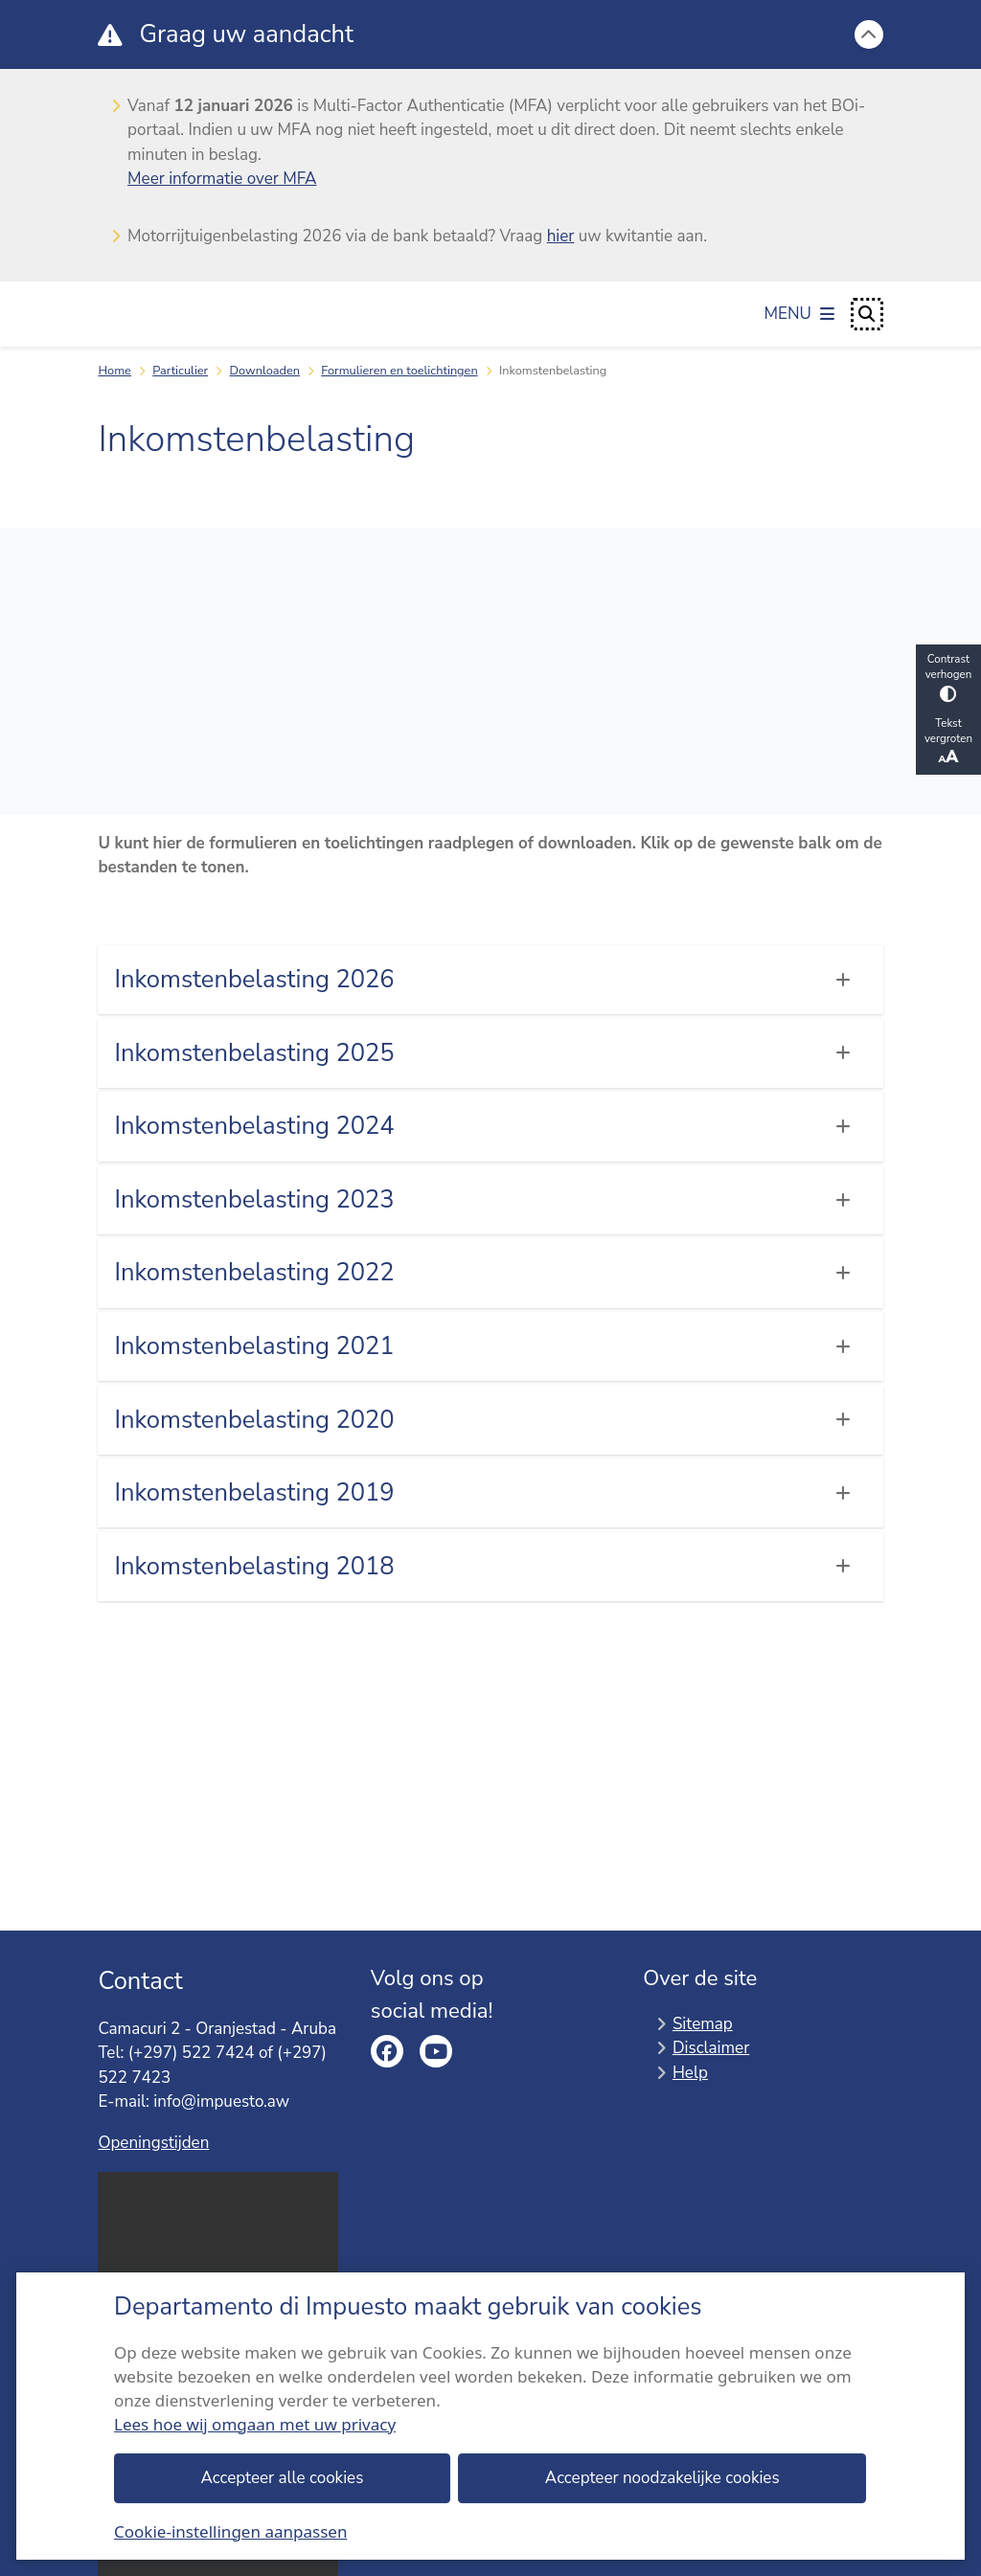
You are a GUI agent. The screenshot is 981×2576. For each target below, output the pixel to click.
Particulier (180, 370)
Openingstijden (153, 2143)
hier (561, 236)
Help (690, 2073)
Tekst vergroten (948, 741)
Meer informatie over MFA (221, 179)
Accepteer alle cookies (282, 2478)
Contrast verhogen (948, 676)
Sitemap (703, 2024)
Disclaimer (711, 2048)
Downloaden (265, 370)
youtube (436, 2051)
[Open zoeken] (867, 314)
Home (114, 370)
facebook (387, 2051)
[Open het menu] (799, 314)
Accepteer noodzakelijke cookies (662, 2478)
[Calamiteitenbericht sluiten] (869, 34)
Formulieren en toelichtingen (399, 370)
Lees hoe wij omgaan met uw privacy (255, 2423)
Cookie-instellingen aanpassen (230, 2531)
